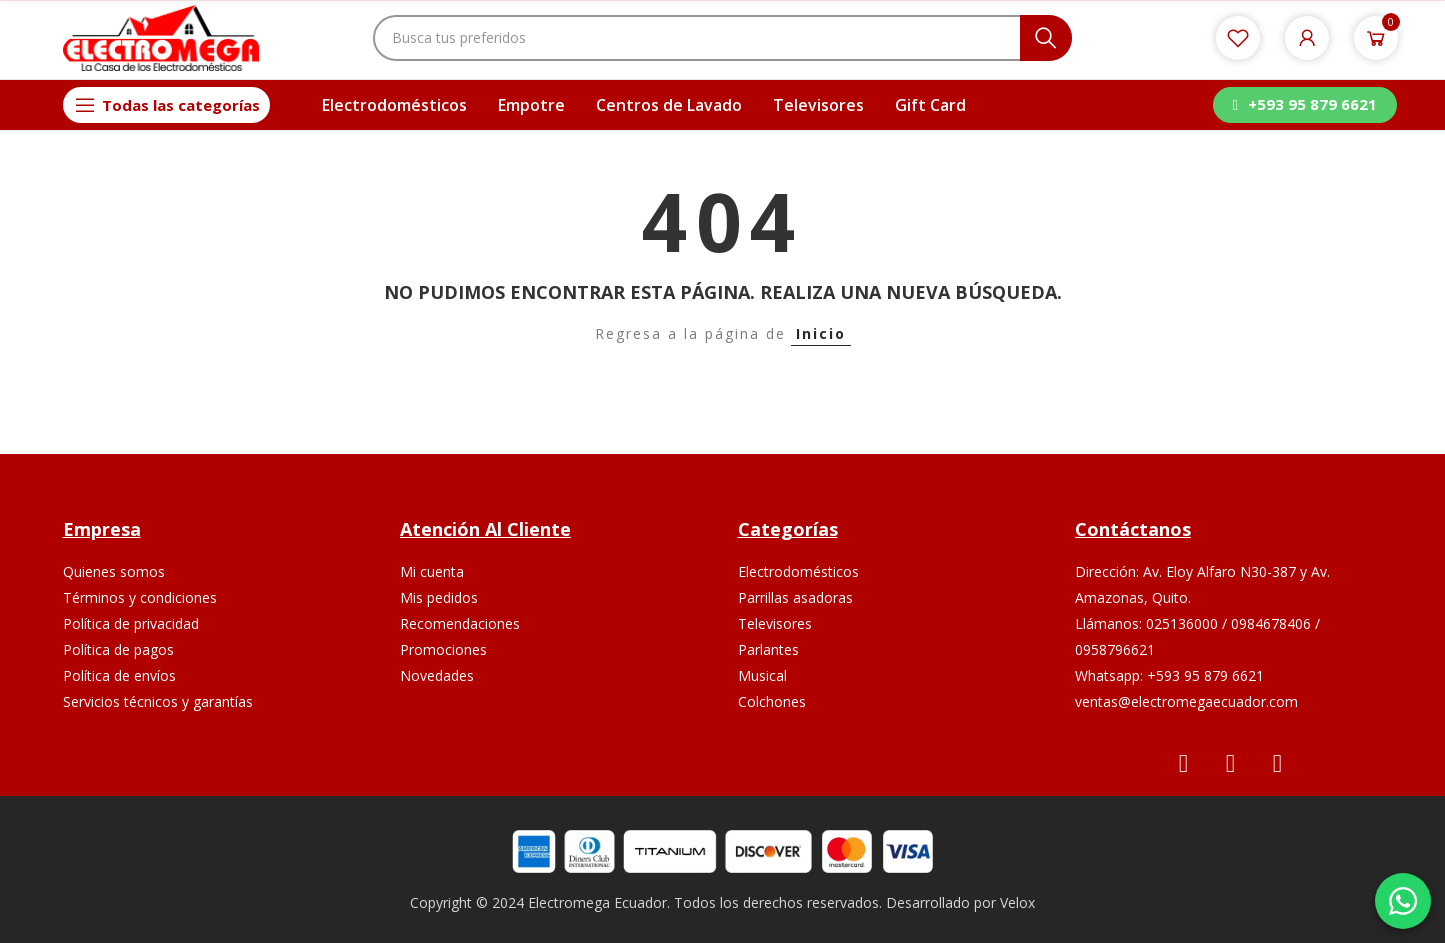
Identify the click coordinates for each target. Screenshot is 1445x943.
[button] (1305, 105)
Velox (1017, 902)
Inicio (821, 333)
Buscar (1046, 38)
